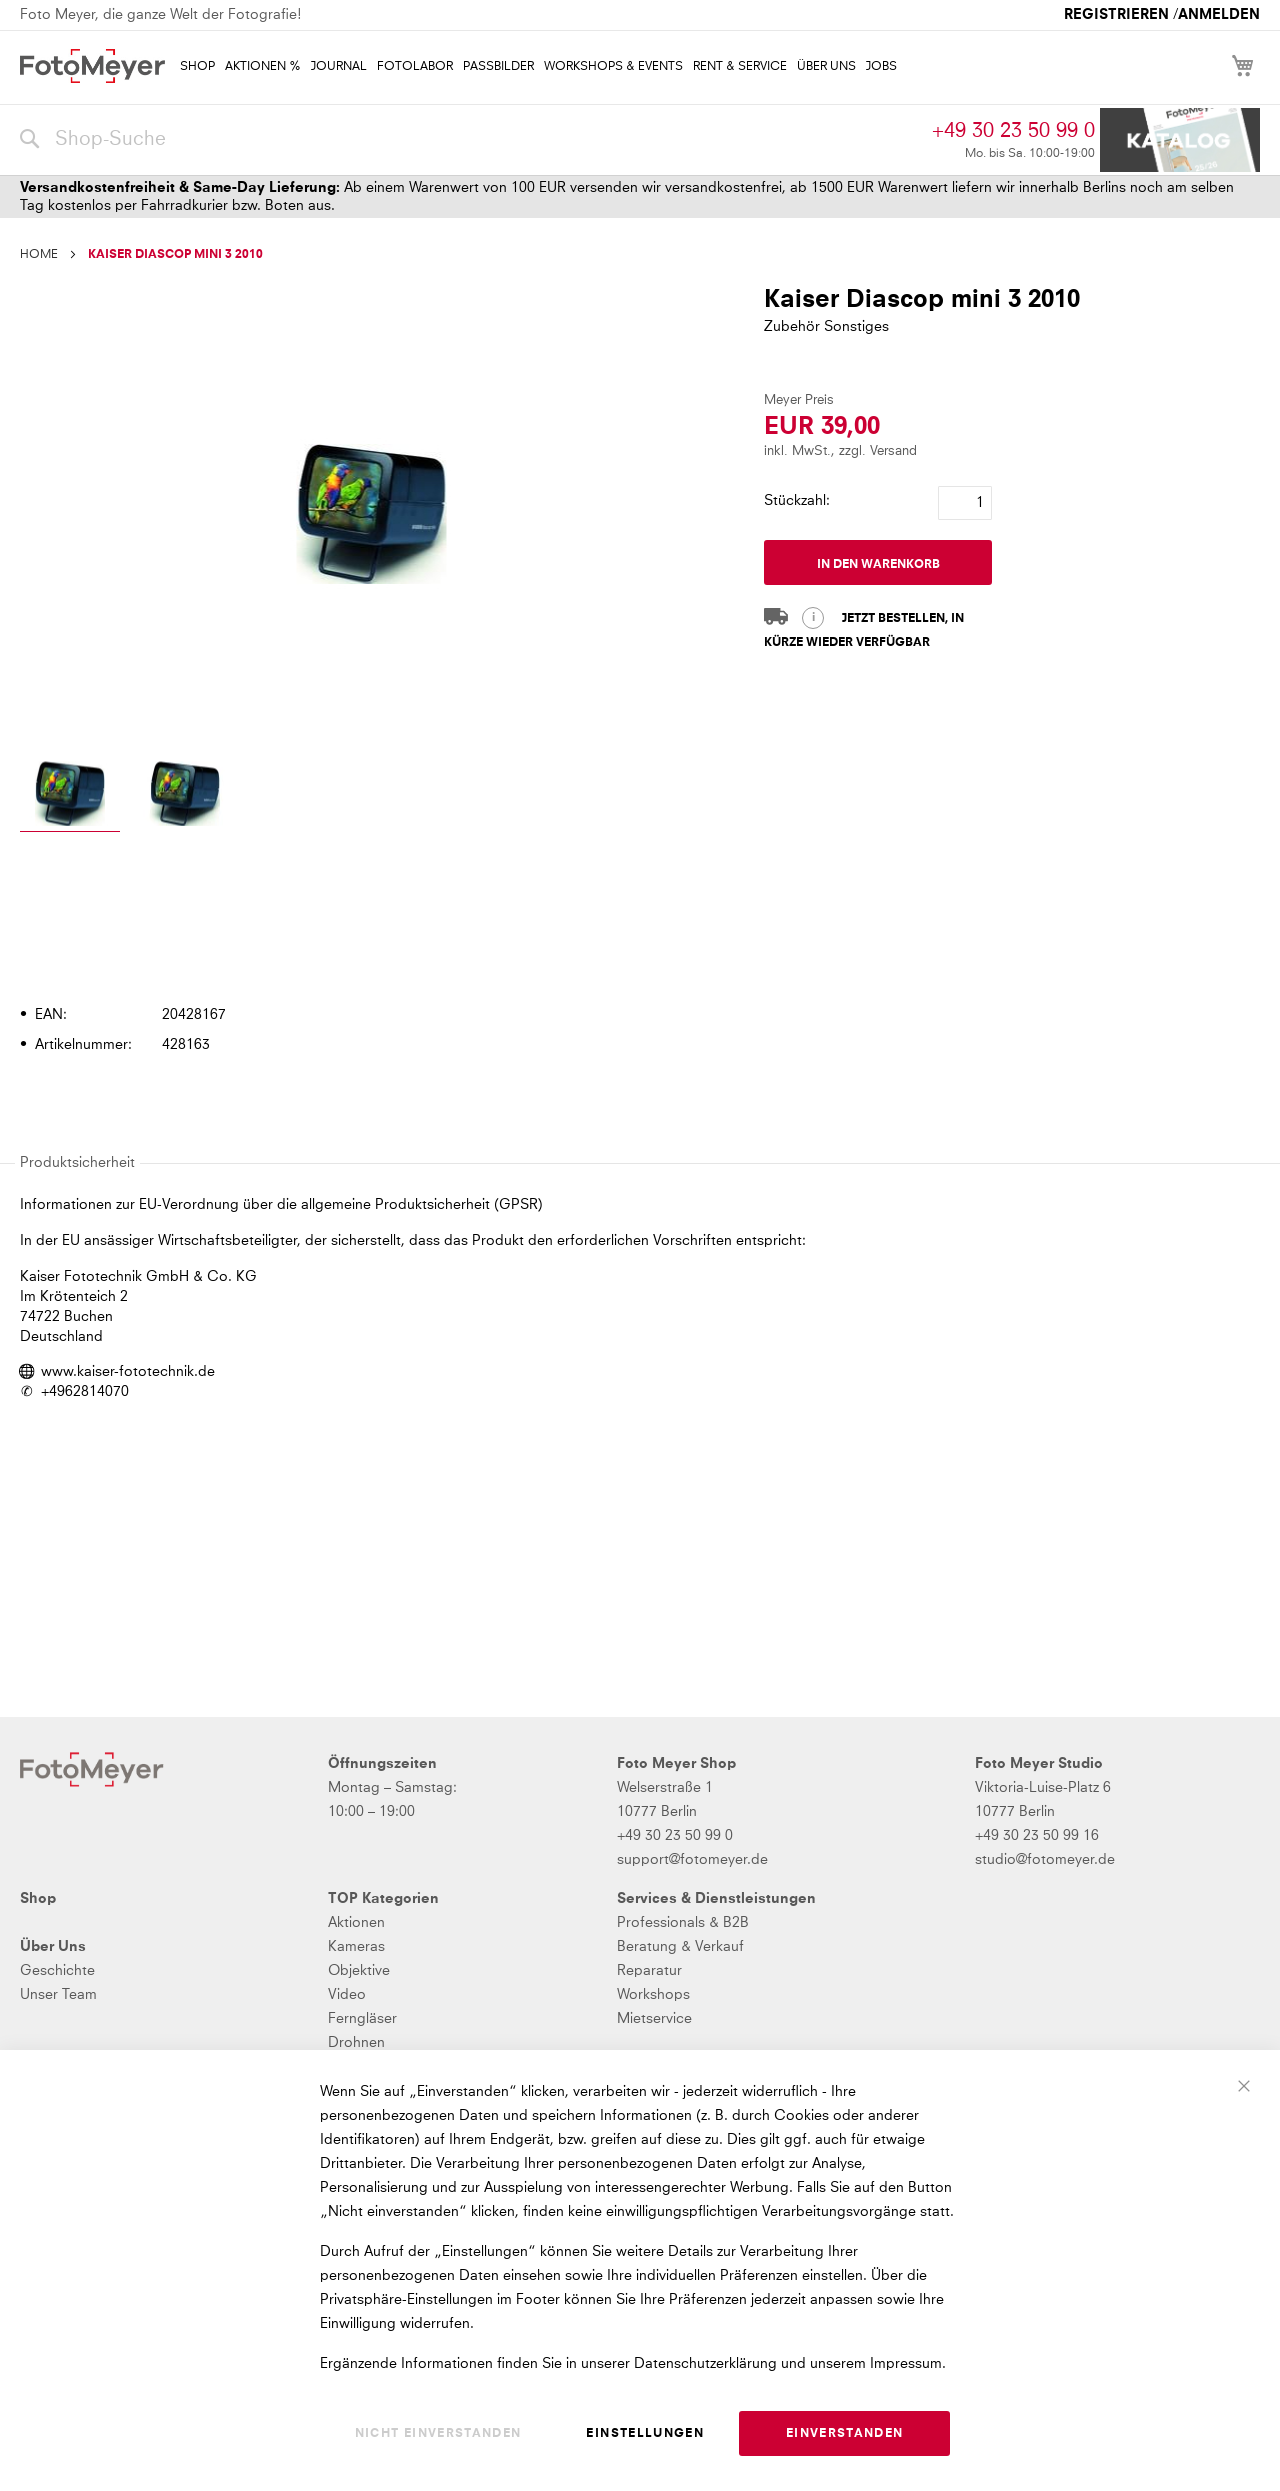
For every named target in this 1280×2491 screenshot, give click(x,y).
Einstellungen (645, 2434)
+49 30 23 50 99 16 (1037, 1836)
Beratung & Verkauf (680, 1947)
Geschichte (57, 1971)
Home (39, 255)
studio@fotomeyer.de (1045, 1860)
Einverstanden (845, 2434)
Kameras (356, 1947)
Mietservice (654, 2019)
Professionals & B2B (683, 1923)
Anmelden (1219, 15)
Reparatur (649, 1971)
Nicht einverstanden (438, 2434)
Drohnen (356, 2043)
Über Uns (53, 1947)
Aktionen (356, 1923)
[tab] (637, 958)
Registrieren (1116, 15)
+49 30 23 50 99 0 (1013, 131)
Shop (38, 1899)
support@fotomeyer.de (692, 1860)
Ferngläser (362, 2019)
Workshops (653, 1995)
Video (347, 1995)
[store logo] (92, 66)
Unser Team (58, 1995)
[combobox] (471, 140)
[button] (70, 796)
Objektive (359, 1971)
